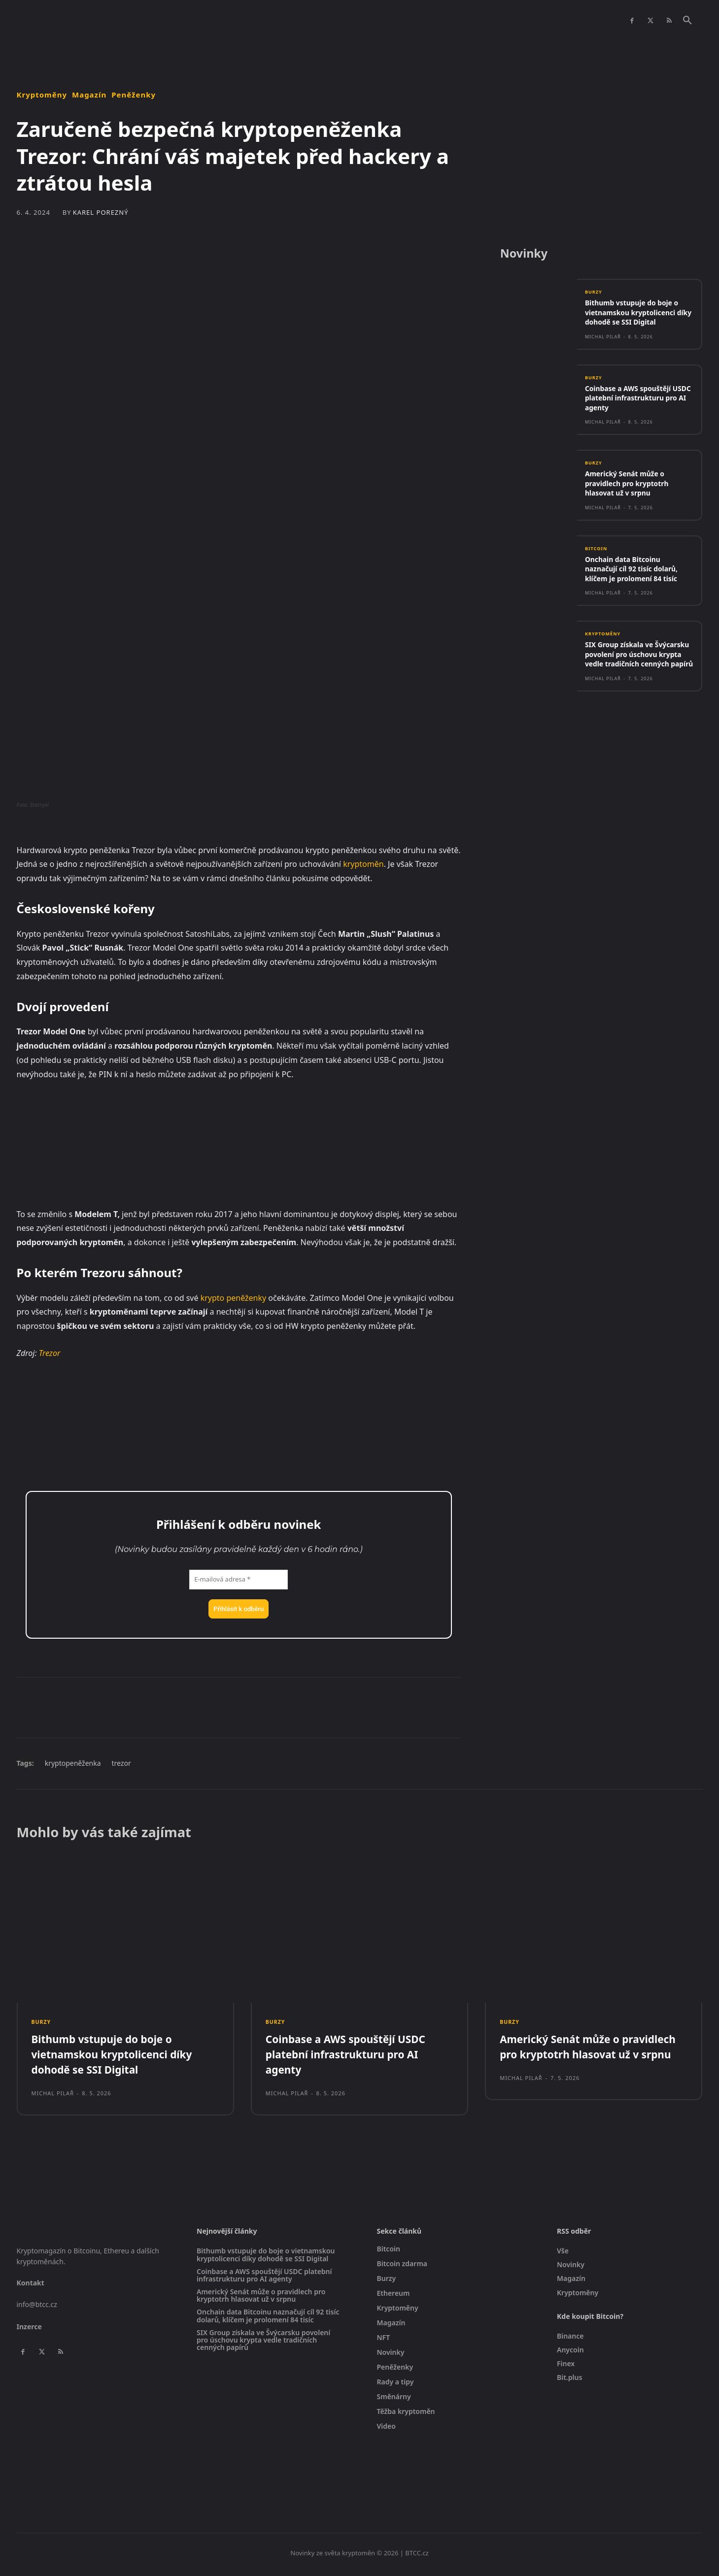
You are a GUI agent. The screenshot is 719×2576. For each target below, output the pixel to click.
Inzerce (29, 2330)
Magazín (89, 95)
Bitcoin (597, 552)
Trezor (50, 1353)
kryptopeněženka (73, 1763)
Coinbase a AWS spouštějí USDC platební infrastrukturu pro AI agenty (638, 400)
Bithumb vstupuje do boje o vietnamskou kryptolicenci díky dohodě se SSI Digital (635, 315)
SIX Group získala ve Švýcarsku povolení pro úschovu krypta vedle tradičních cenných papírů (633, 663)
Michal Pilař (603, 339)
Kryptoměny (42, 95)
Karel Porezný (101, 212)
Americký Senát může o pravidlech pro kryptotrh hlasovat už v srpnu (630, 486)
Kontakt (30, 2285)
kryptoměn (363, 864)
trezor (121, 1763)
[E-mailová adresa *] (238, 1579)
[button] (687, 21)
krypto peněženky (234, 1297)
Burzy (594, 294)
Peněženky (133, 95)
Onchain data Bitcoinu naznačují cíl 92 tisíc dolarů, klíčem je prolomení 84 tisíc (635, 572)
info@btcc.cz (37, 2307)
